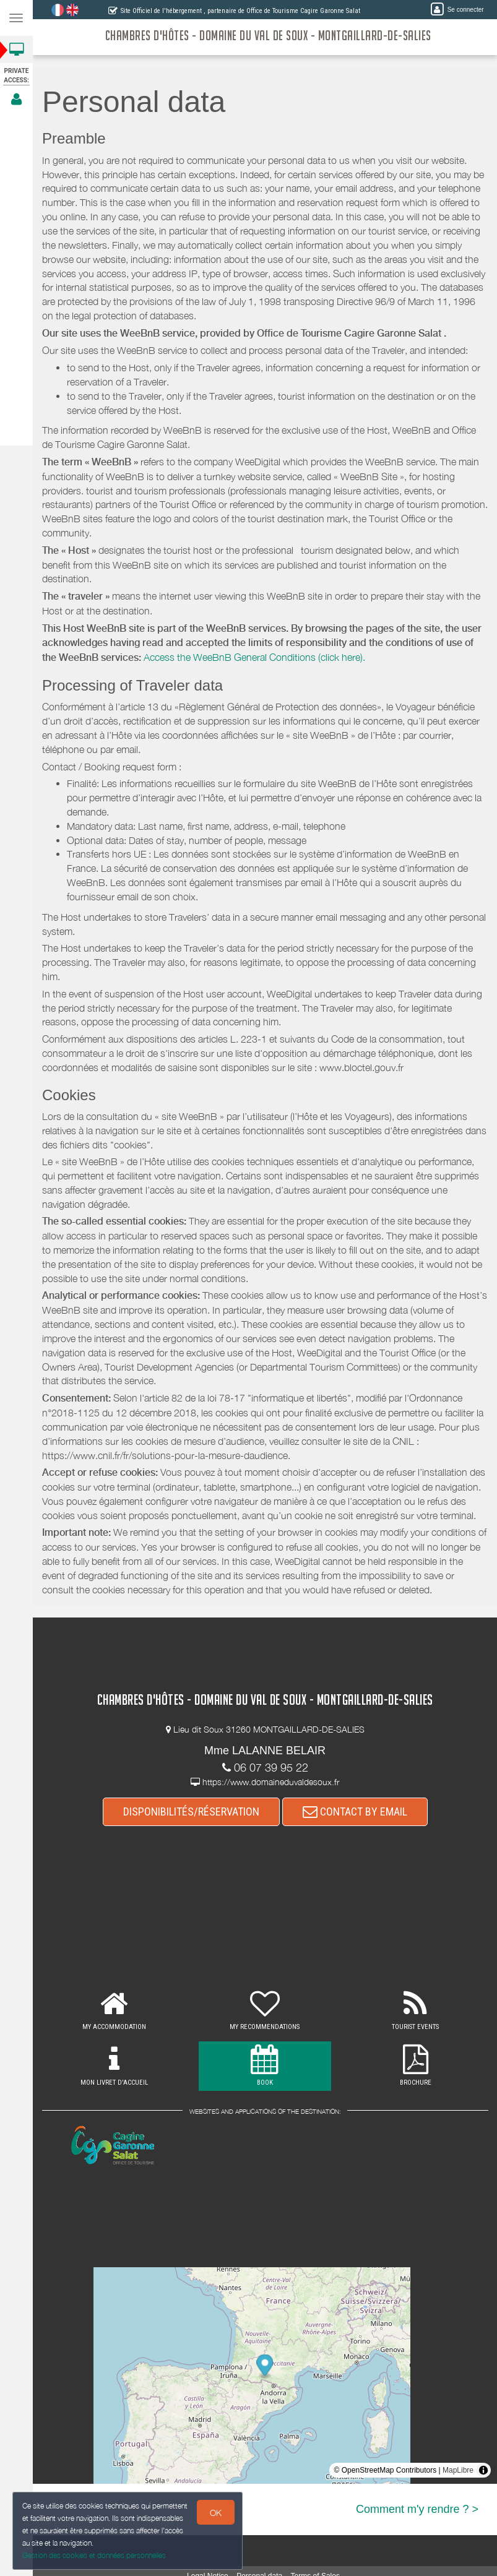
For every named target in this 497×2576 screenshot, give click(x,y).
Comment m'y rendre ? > (417, 2509)
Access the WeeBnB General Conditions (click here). (254, 657)
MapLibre (458, 2470)
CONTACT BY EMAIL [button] (355, 1811)
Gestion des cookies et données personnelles (91, 2556)
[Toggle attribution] (483, 2470)
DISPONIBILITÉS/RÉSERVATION (191, 1811)
